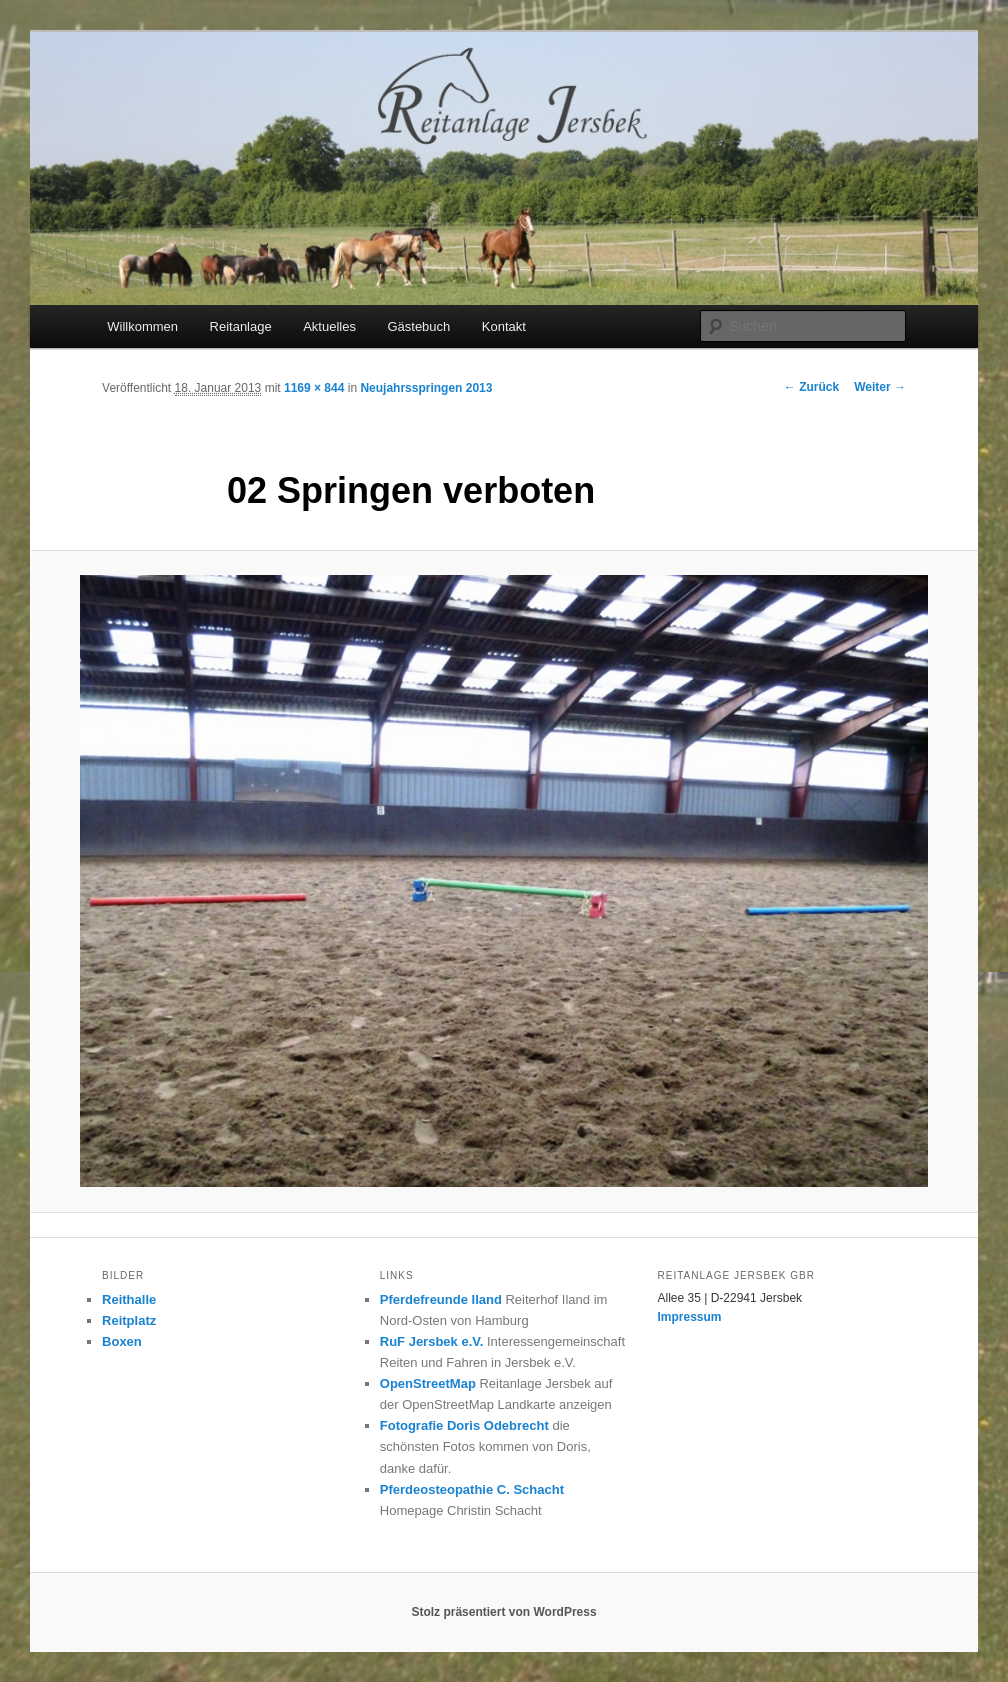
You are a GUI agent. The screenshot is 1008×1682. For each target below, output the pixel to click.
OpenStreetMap (428, 1383)
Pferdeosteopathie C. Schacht (472, 1489)
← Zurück (811, 387)
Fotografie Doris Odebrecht (464, 1425)
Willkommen (142, 326)
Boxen (122, 1341)
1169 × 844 (314, 388)
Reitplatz (129, 1320)
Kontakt (504, 326)
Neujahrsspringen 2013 (426, 388)
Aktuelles (329, 326)
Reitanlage (241, 326)
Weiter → (880, 387)
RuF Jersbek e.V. (432, 1341)
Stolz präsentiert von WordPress (503, 1612)
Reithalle (129, 1299)
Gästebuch (418, 326)
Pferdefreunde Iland (441, 1299)
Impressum (690, 1317)
